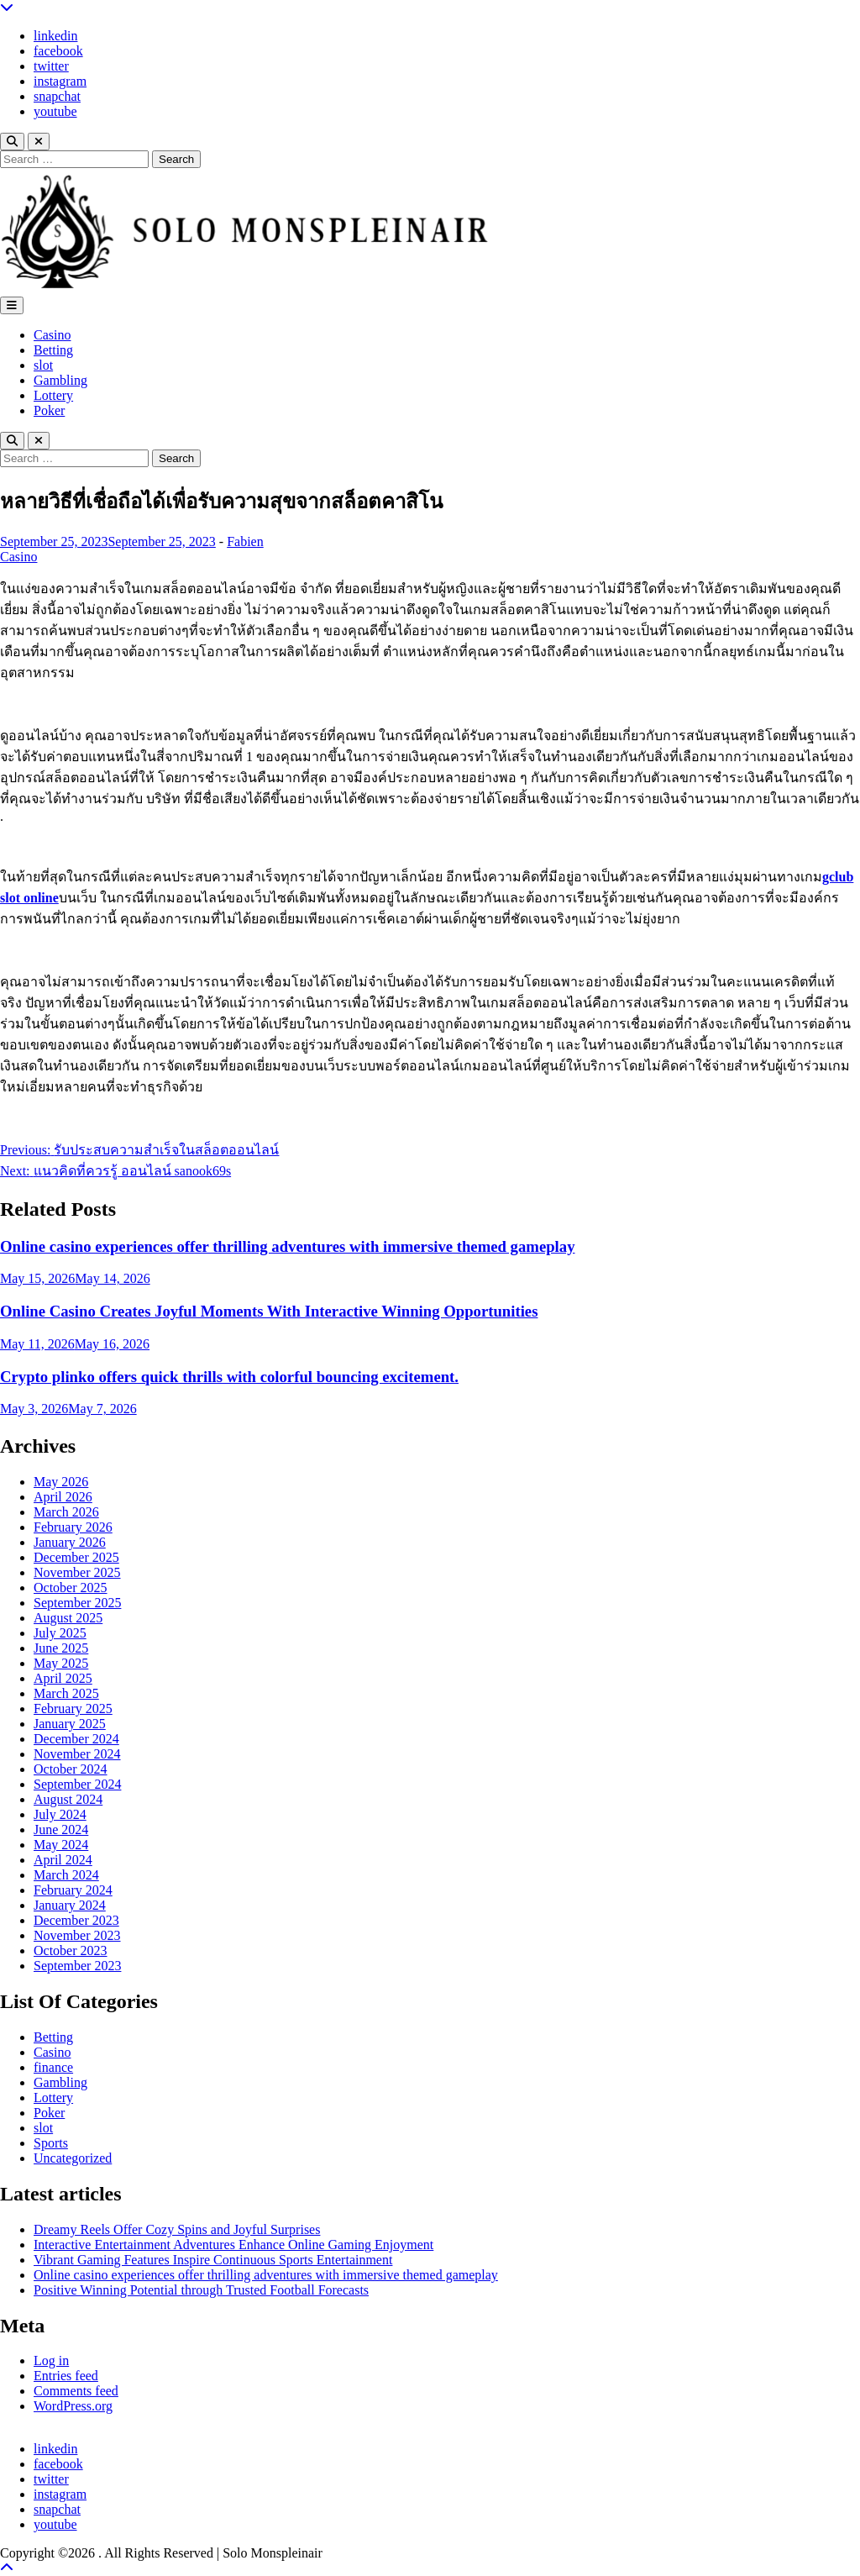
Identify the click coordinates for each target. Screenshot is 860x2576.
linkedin (55, 36)
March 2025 (66, 1693)
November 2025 (77, 1572)
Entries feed (66, 2375)
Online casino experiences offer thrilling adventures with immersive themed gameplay (287, 1246)
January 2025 (70, 1723)
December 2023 (76, 1920)
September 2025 (77, 1603)
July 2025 (60, 1633)
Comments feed (76, 2391)
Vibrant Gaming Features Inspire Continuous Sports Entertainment (213, 2260)
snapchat (57, 96)
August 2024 (68, 1799)
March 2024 (66, 1875)
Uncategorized (73, 2158)
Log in (51, 2360)
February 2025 (73, 1708)
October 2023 (71, 1950)
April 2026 (63, 1497)
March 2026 (66, 1512)
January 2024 (70, 1905)
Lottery (53, 395)
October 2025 (71, 1587)
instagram (60, 81)
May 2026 (61, 1482)
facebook (58, 51)
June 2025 (61, 1648)
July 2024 (60, 1814)
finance (53, 2067)
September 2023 (77, 1965)
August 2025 (68, 1618)
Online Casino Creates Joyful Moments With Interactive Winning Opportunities (269, 1311)
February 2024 (73, 1890)
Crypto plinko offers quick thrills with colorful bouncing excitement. (229, 1376)
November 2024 (77, 1754)
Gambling (60, 380)
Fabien (245, 541)
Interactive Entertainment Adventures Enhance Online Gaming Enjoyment (233, 2244)
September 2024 (77, 1784)
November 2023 (77, 1935)
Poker (49, 410)
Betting (53, 350)
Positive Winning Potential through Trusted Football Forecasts (201, 2290)
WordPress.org (73, 2406)
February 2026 (73, 1527)
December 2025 (76, 1557)
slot (43, 365)
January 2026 (70, 1542)
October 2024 (71, 1769)
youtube (55, 111)
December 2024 (76, 1739)
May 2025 (61, 1663)
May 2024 (61, 1844)
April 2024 (63, 1860)
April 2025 (63, 1678)
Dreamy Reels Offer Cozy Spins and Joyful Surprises (177, 2229)
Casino (52, 335)
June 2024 (61, 1829)
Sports (51, 2143)
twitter (51, 66)
